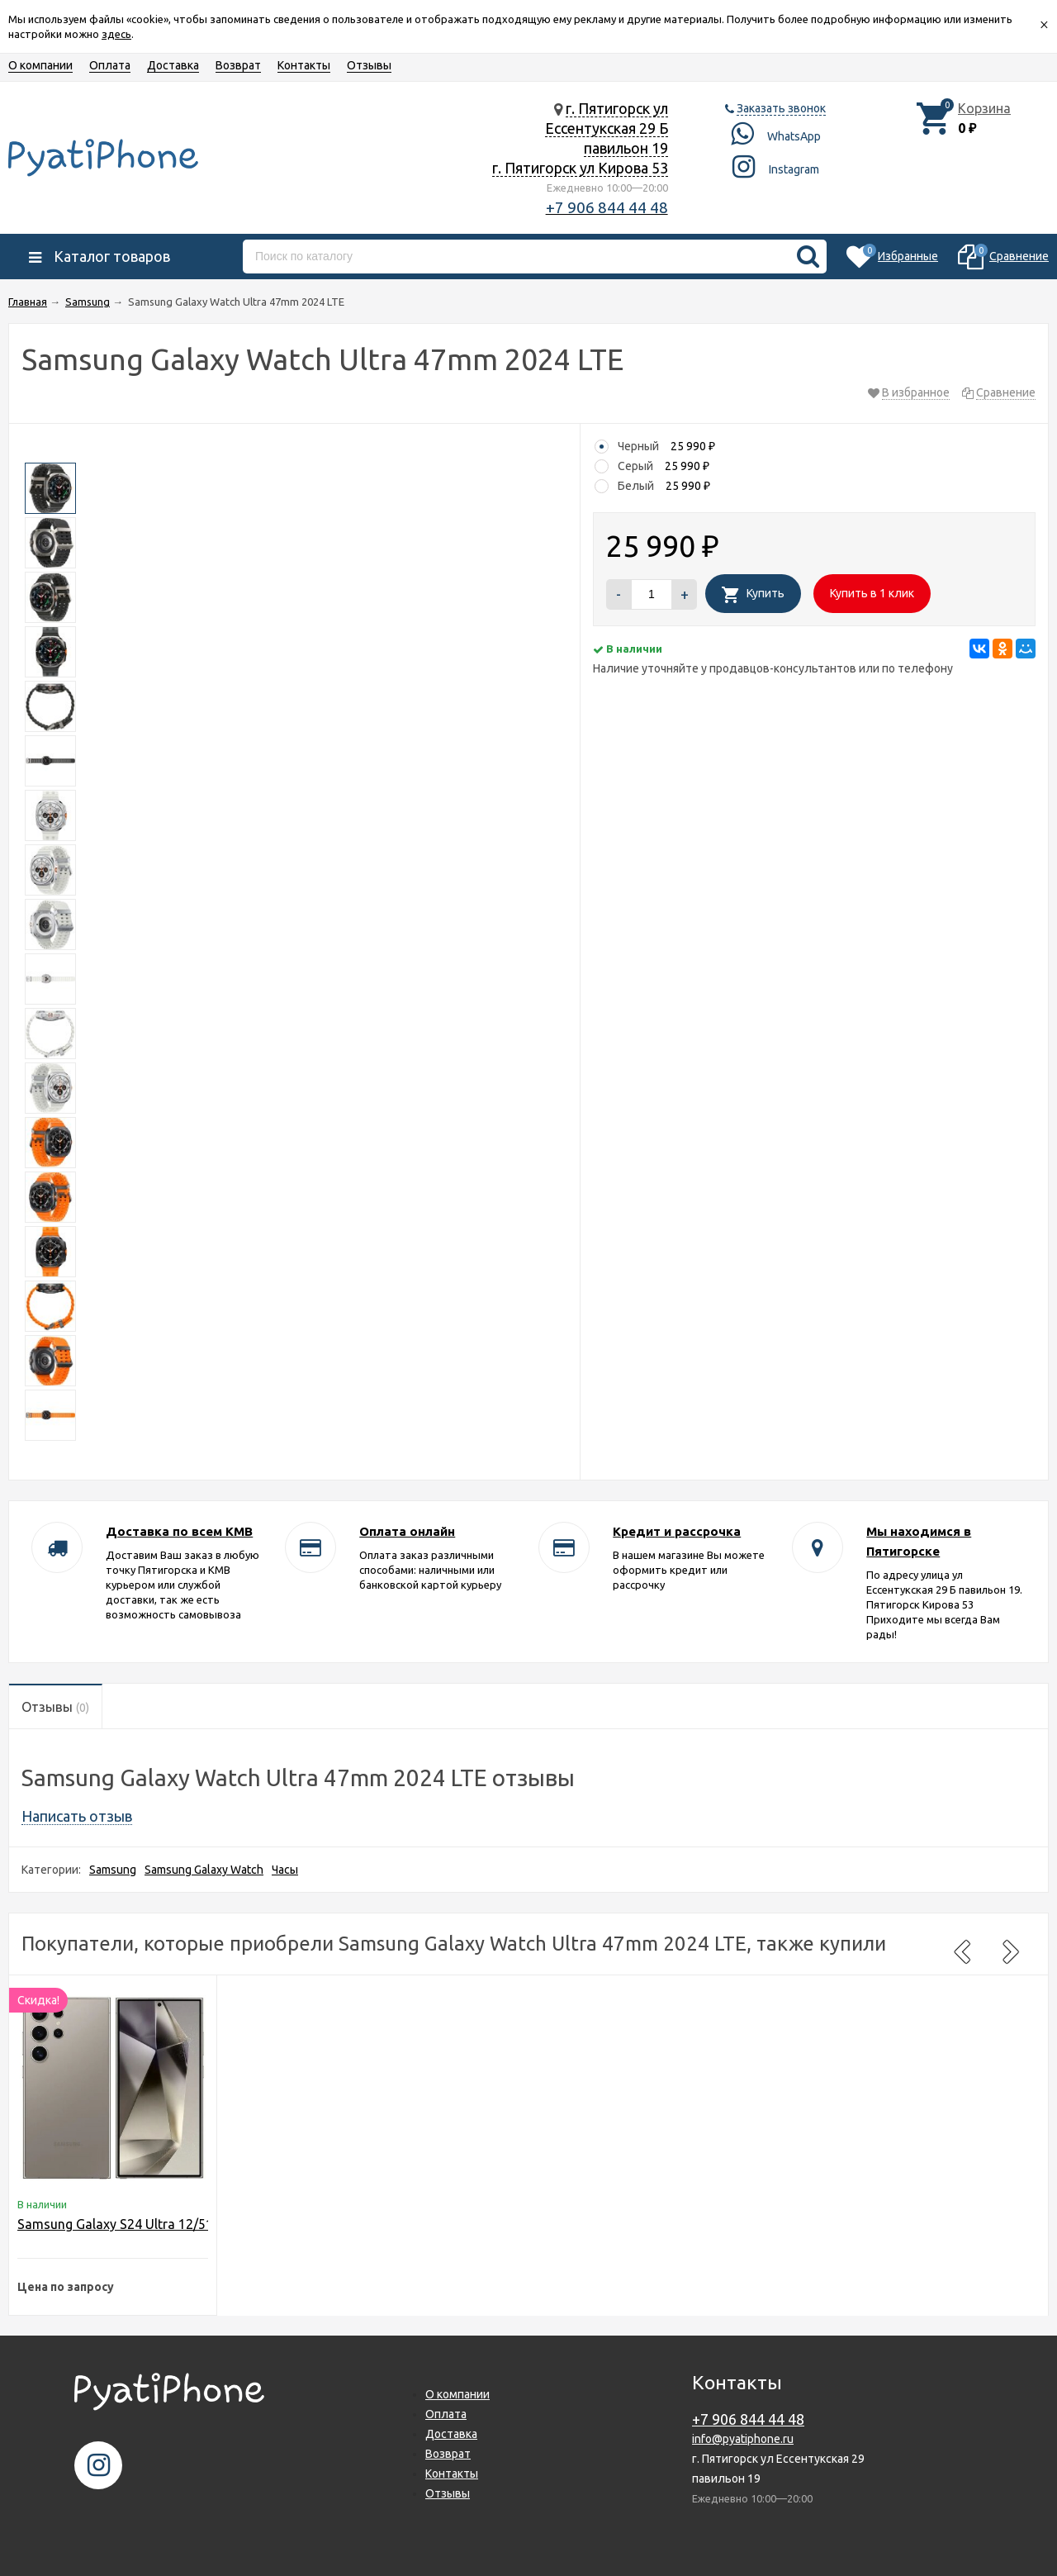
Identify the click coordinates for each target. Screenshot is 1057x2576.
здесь (116, 34)
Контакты (303, 65)
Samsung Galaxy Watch (204, 1869)
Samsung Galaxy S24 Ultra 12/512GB (127, 2224)
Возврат (238, 65)
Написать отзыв (76, 1816)
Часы (285, 1869)
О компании (40, 65)
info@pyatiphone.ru (743, 2438)
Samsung (112, 1869)
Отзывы (369, 65)
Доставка (173, 65)
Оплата (109, 65)
